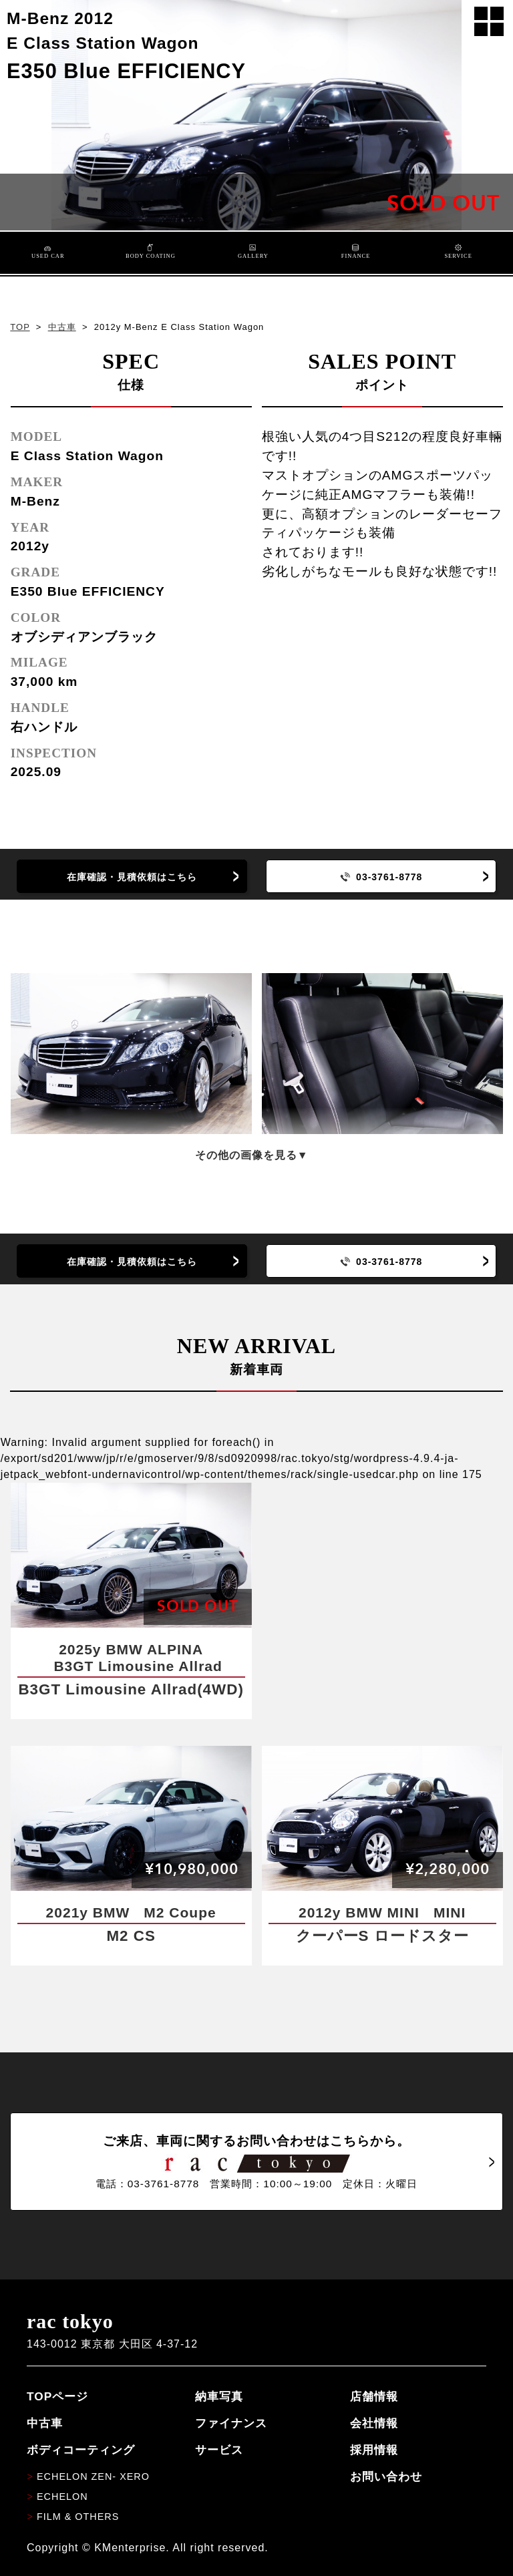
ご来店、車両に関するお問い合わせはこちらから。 (256, 2162)
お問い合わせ (386, 2476)
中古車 (62, 327)
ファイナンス (231, 2423)
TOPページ (57, 2396)
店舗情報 (374, 2396)
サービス (219, 2449)
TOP (19, 327)
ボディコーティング (81, 2449)
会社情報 (374, 2423)
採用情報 (374, 2449)
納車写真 (219, 2396)
